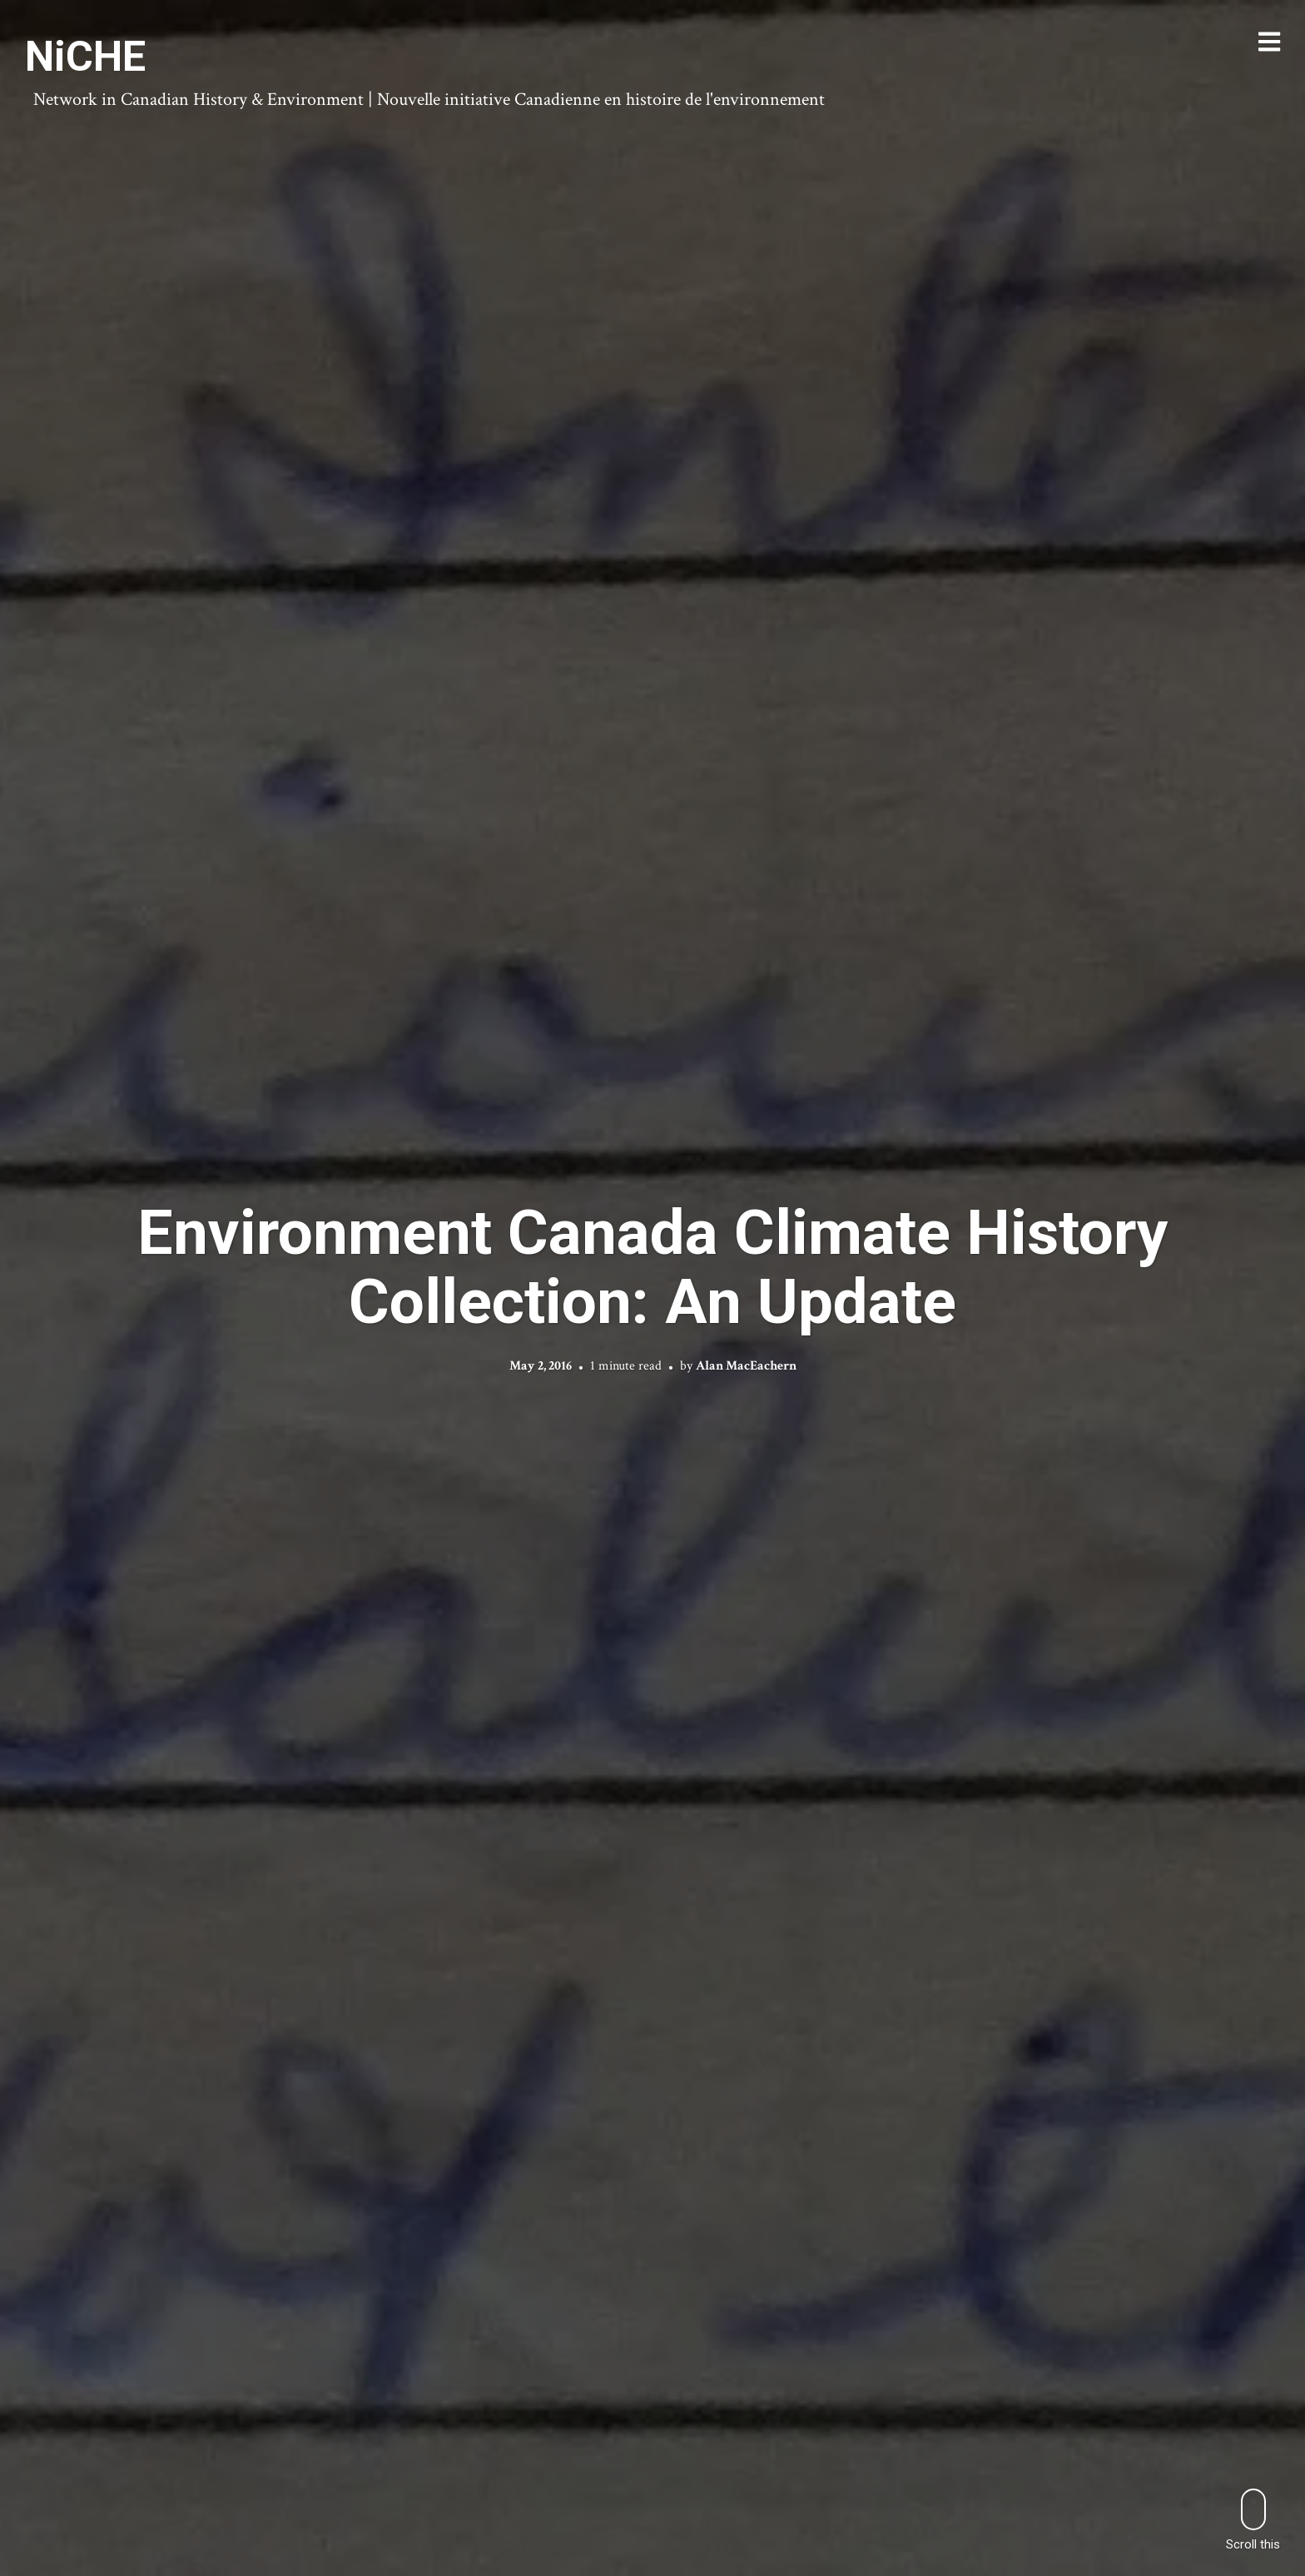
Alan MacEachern (746, 1366)
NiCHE (85, 56)
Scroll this (1253, 2520)
